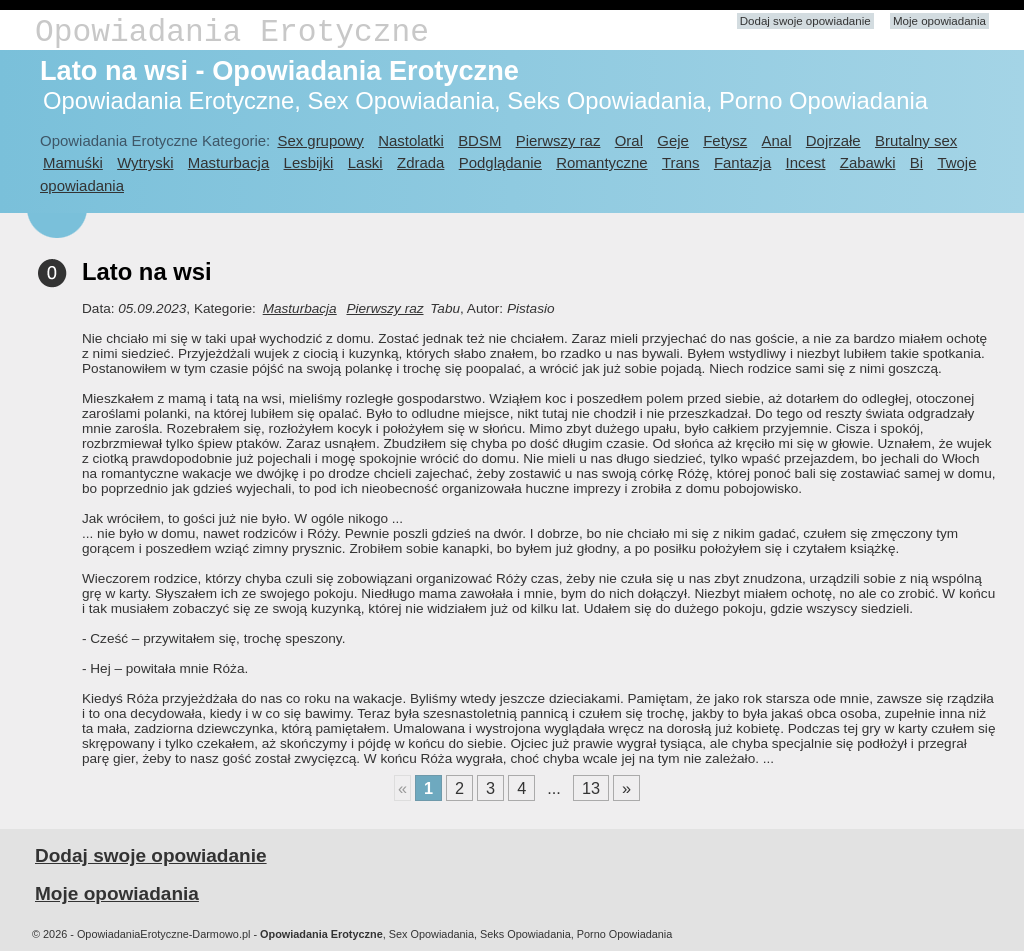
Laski (365, 162)
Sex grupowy (320, 140)
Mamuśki (73, 162)
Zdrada (420, 162)
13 (591, 788)
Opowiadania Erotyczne (232, 32)
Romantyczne (601, 162)
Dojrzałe (833, 140)
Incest (806, 162)
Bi (916, 162)
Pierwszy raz (558, 140)
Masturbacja (228, 162)
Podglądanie (500, 162)
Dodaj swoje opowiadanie (805, 21)
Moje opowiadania (939, 21)
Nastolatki (411, 140)
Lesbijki (309, 162)
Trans (681, 162)
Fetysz (725, 140)
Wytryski (145, 162)
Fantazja (742, 162)
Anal (777, 140)
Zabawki (868, 162)
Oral (629, 140)
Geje (673, 140)
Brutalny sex (916, 140)
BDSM (479, 140)
